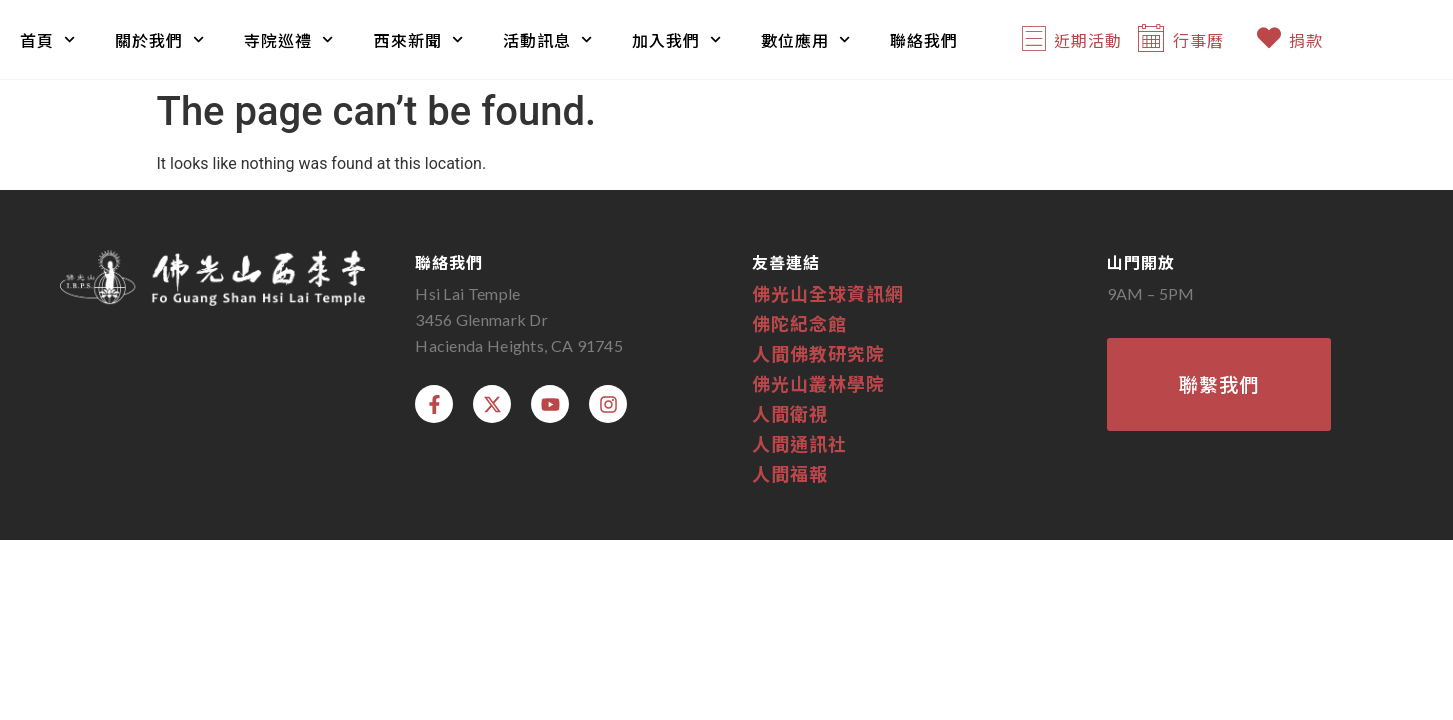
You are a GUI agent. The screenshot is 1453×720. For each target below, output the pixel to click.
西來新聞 (418, 39)
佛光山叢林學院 (818, 383)
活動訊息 (547, 39)
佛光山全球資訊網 (828, 293)
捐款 (1306, 40)
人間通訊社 (799, 443)
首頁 (47, 39)
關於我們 (159, 39)
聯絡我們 (924, 40)
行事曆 (1198, 40)
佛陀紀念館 (799, 323)
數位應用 (805, 39)
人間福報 (790, 473)
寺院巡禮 (288, 39)
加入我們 (676, 39)
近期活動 (1088, 40)
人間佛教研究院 (818, 353)
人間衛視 (790, 413)
